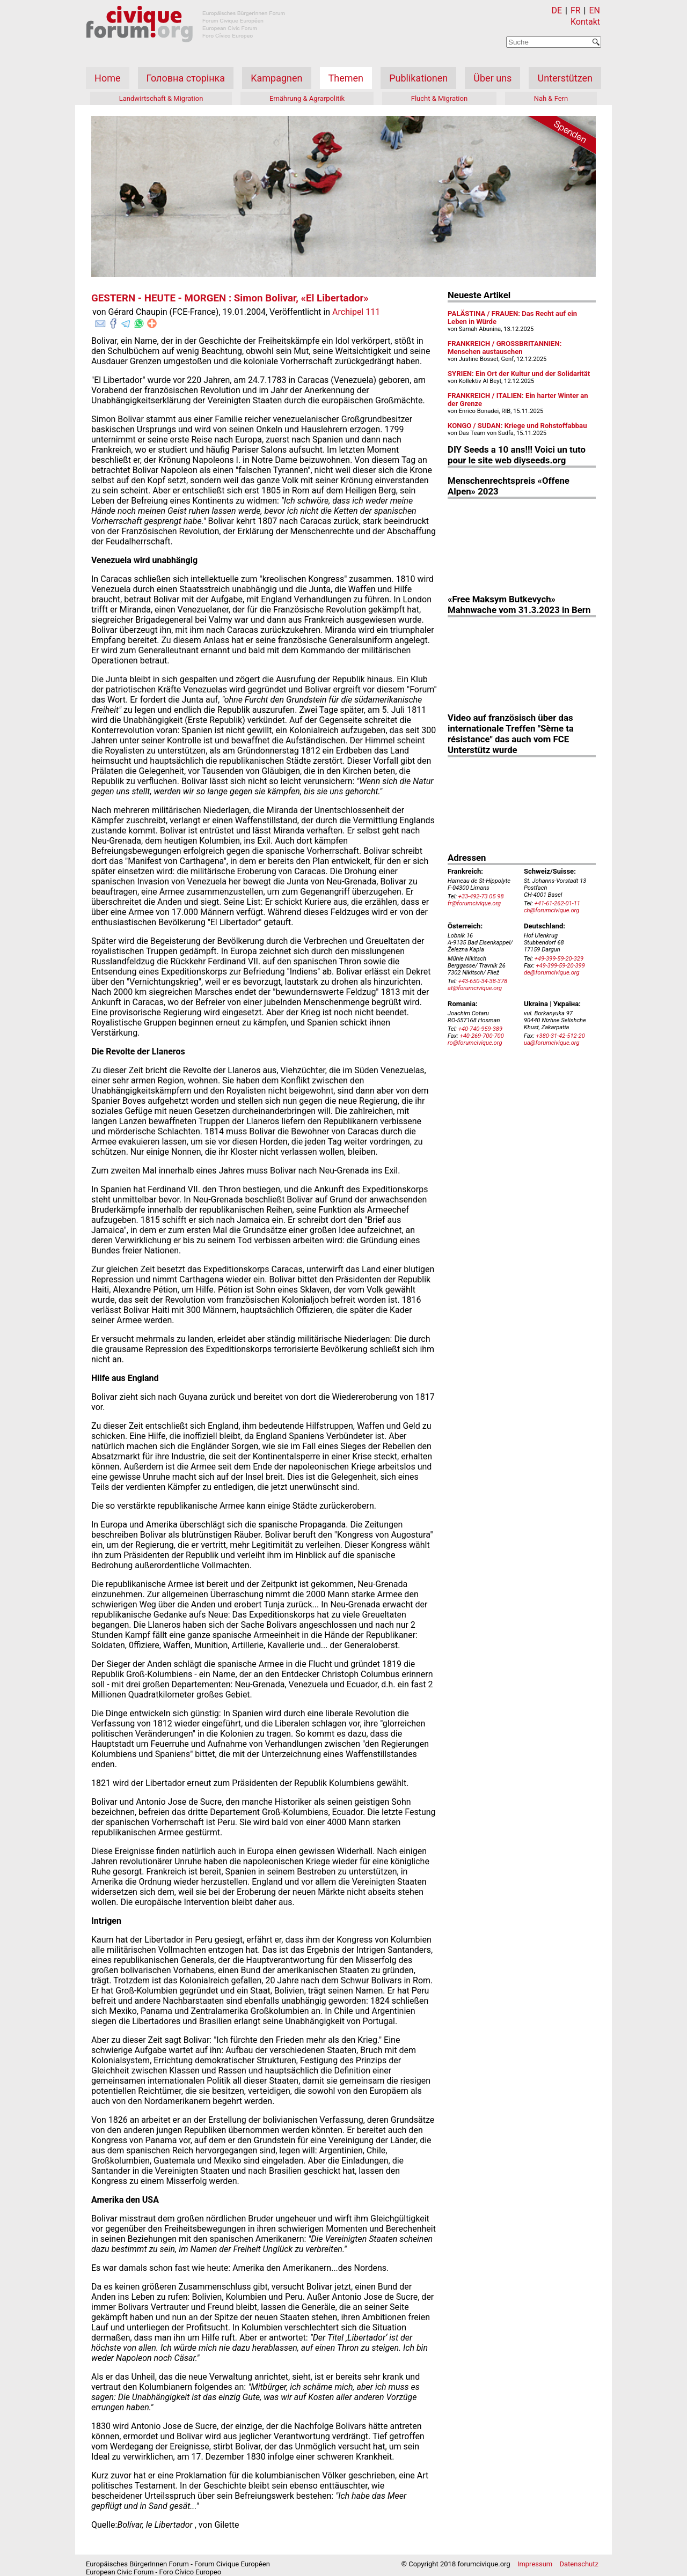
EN (594, 10)
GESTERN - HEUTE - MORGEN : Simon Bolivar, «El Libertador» (230, 298)
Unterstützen (565, 78)
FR (576, 10)
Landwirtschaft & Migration (161, 98)
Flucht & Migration (439, 98)
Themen (345, 78)
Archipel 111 (356, 312)
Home (107, 78)
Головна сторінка (186, 78)
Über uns (492, 78)
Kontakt (585, 22)
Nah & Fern (551, 98)
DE (557, 10)
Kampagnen (276, 78)
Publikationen (418, 78)
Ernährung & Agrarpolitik (307, 98)
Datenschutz (579, 2564)
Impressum (534, 2564)
